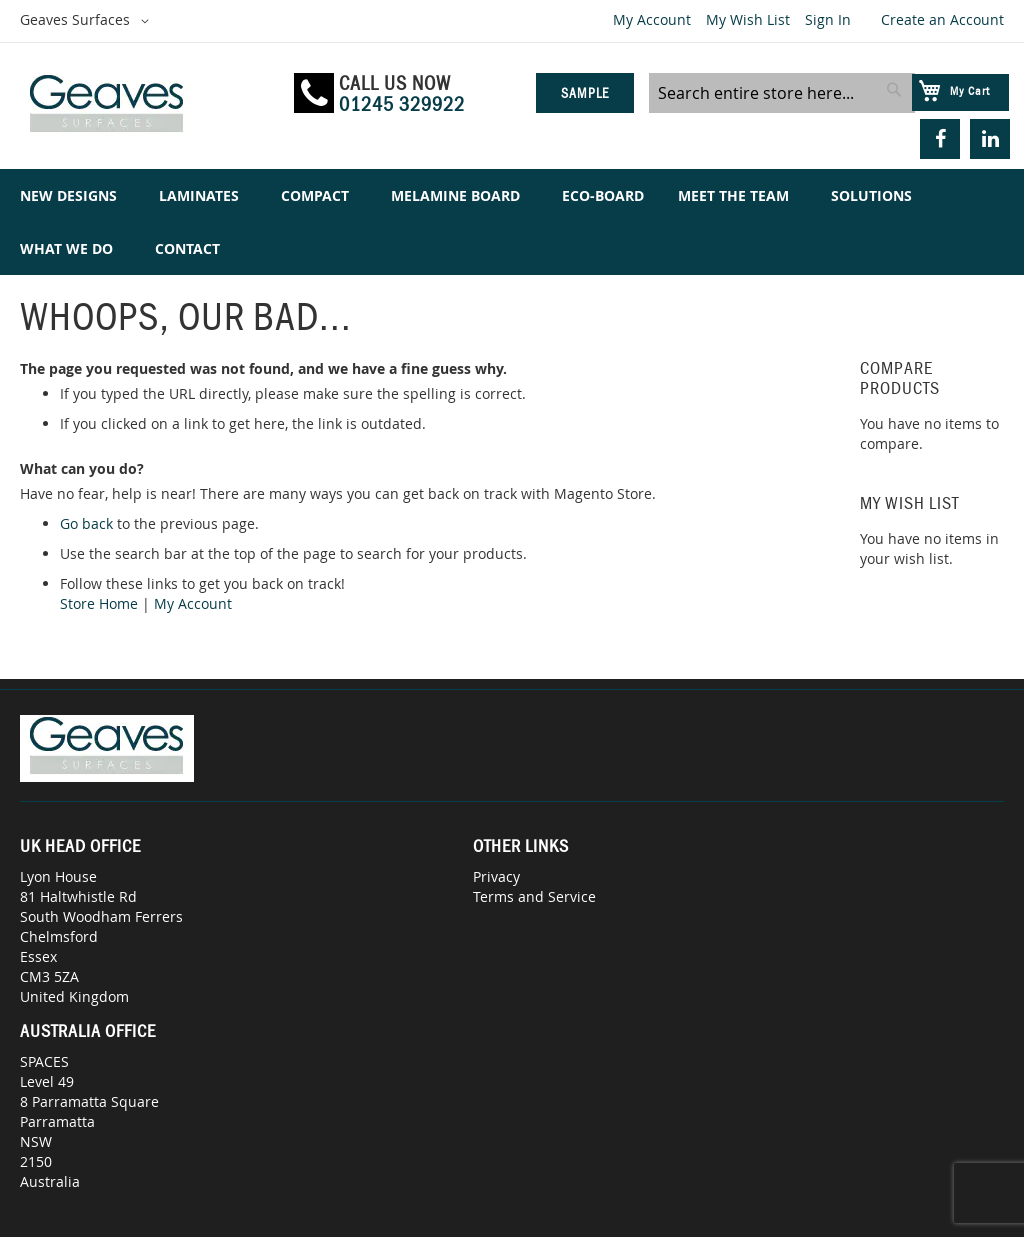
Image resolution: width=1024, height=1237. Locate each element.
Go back (86, 523)
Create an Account (942, 19)
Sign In (828, 19)
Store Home (99, 603)
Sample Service (584, 99)
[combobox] (782, 93)
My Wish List (748, 19)
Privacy (496, 876)
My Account (652, 19)
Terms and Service (534, 896)
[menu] (512, 222)
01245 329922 (402, 104)
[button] (88, 21)
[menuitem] (72, 195)
